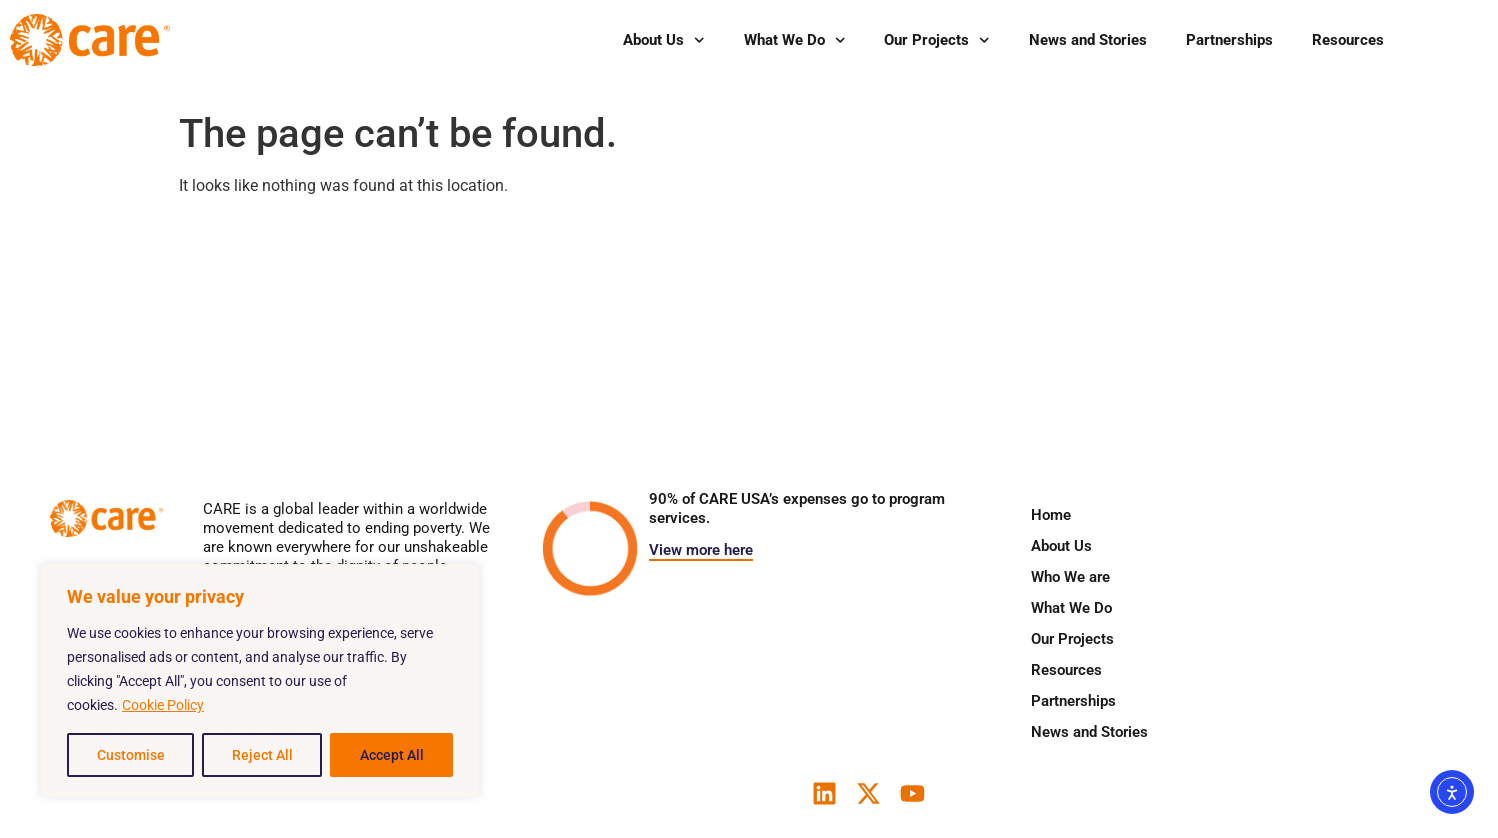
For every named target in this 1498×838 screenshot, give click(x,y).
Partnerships (1229, 40)
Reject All (262, 755)
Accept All (392, 755)
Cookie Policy (163, 705)
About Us (664, 40)
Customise (131, 755)
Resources (1348, 40)
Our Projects (937, 40)
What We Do (795, 40)
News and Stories (1088, 40)
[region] (260, 681)
